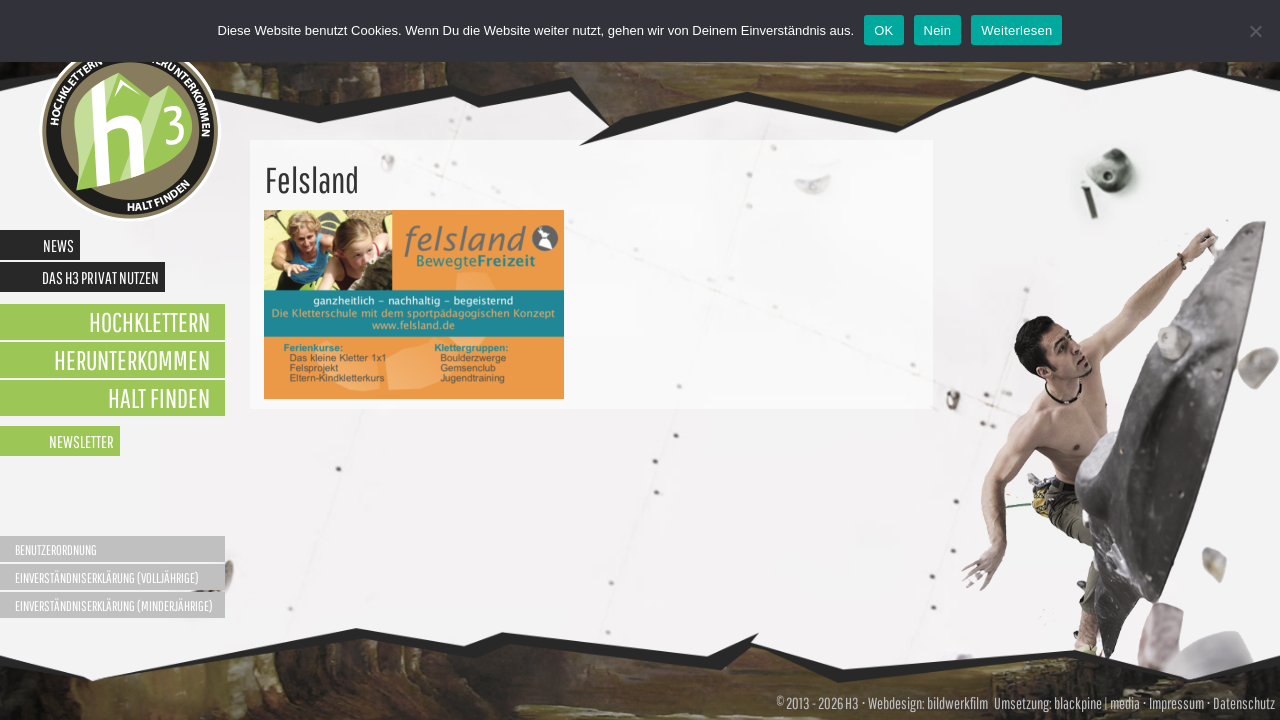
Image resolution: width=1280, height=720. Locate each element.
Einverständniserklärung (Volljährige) (107, 578)
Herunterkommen (132, 359)
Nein (938, 30)
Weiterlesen (1016, 30)
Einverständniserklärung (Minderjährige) (114, 606)
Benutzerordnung (56, 550)
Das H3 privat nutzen (100, 277)
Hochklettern (149, 321)
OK (883, 30)
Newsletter (81, 441)
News (58, 245)
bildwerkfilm (957, 703)
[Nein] (1255, 31)
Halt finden (159, 397)
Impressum (1176, 703)
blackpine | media (1096, 703)
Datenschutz (1244, 703)
